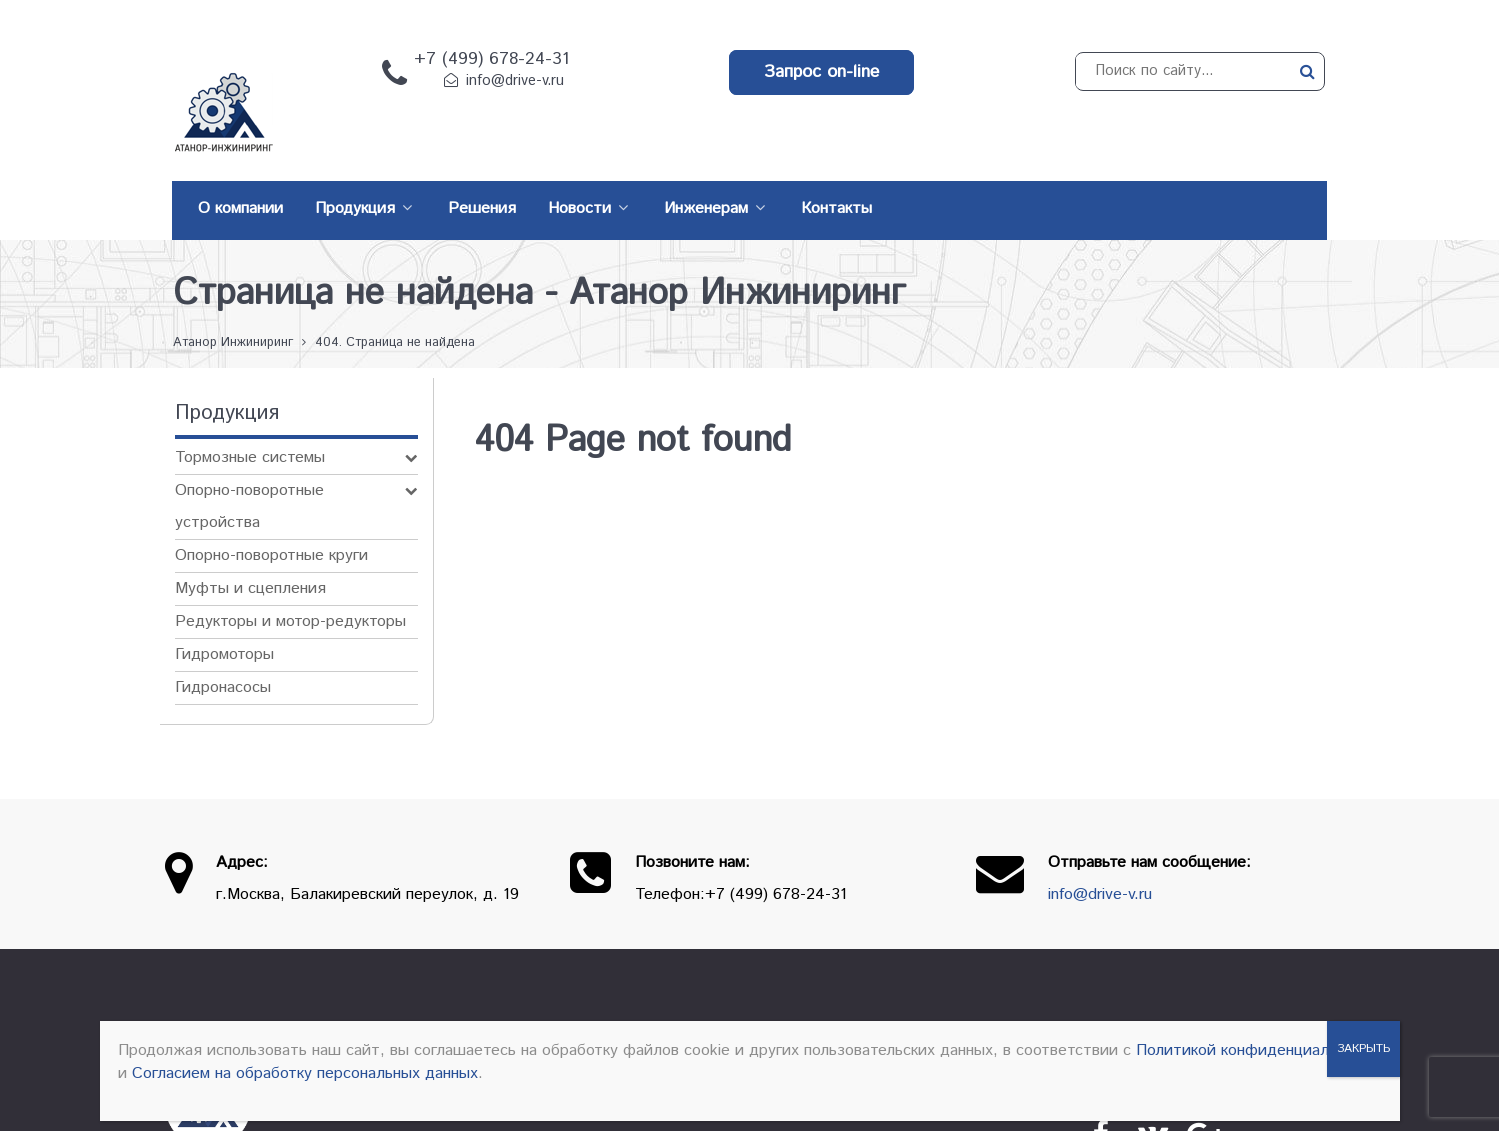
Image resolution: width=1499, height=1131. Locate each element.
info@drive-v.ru (515, 81)
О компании (795, 997)
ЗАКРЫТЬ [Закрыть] (1363, 1048)
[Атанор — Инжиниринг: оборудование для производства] (210, 1017)
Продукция (915, 997)
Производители (1049, 997)
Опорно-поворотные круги (271, 510)
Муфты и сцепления (250, 543)
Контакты (1179, 997)
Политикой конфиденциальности (1258, 1050)
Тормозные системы (250, 412)
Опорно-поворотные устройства (249, 461)
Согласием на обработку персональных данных (305, 1073)
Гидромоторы (224, 609)
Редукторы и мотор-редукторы (290, 576)
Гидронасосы (223, 642)
